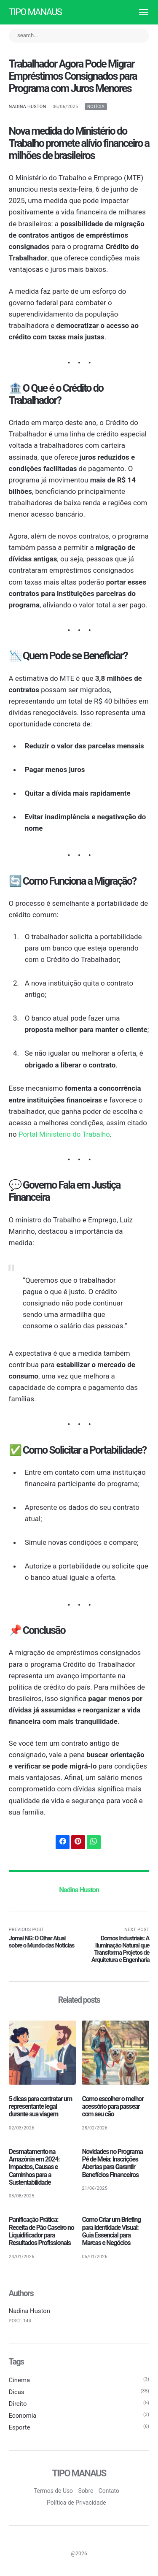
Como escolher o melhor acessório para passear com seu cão (113, 2106)
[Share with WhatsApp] (94, 1842)
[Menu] (140, 12)
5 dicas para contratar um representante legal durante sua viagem (40, 2106)
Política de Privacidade (76, 2503)
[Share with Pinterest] (78, 1842)
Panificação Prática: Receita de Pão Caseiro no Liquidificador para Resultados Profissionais (41, 2231)
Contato (109, 2491)
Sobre (85, 2491)
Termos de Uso (53, 2491)
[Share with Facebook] (63, 1842)
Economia (23, 2416)
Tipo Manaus (35, 12)
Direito (18, 2404)
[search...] (79, 36)
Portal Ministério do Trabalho (63, 1134)
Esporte (19, 2428)
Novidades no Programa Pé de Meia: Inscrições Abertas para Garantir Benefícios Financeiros (112, 2163)
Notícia (95, 106)
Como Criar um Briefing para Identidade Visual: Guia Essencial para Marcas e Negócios (111, 2231)
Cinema (19, 2380)
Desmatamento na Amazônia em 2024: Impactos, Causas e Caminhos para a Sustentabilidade (34, 2167)
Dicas (16, 2392)
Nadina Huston (27, 106)
